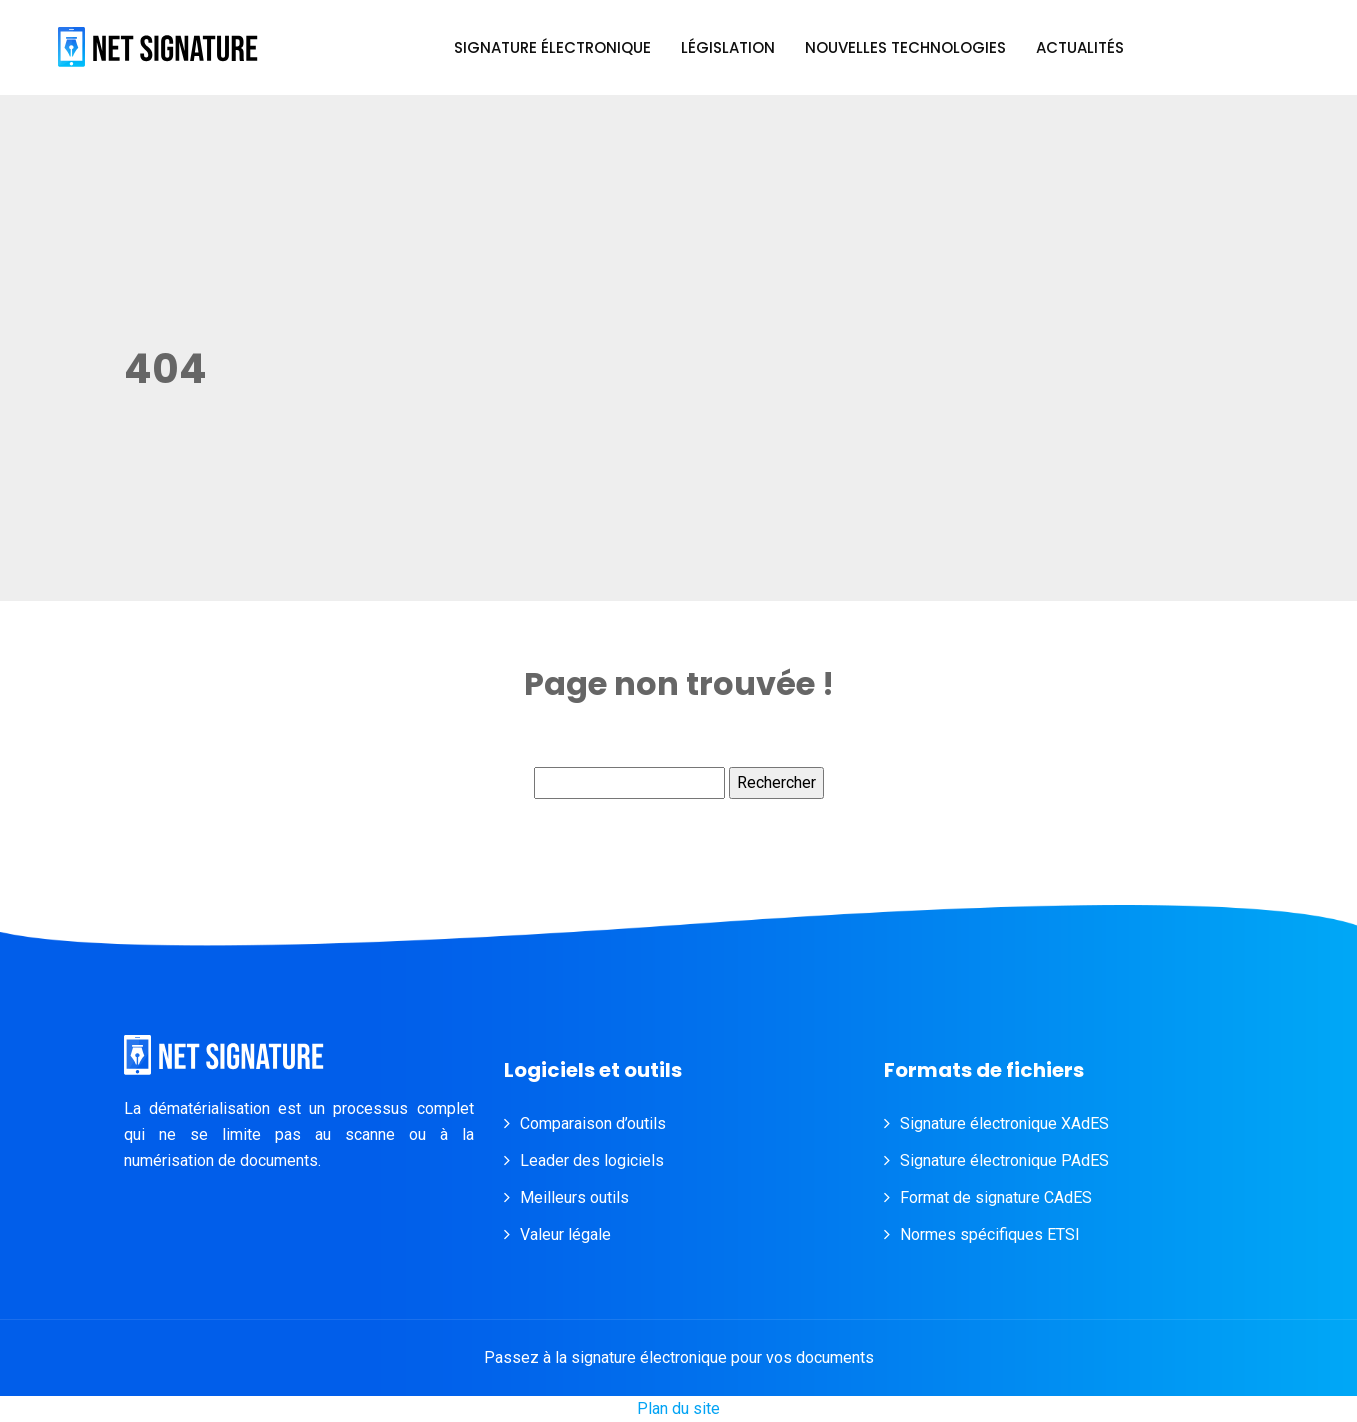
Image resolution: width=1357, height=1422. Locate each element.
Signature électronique (552, 47)
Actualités (1080, 47)
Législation (728, 47)
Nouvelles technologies (905, 47)
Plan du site (678, 1408)
